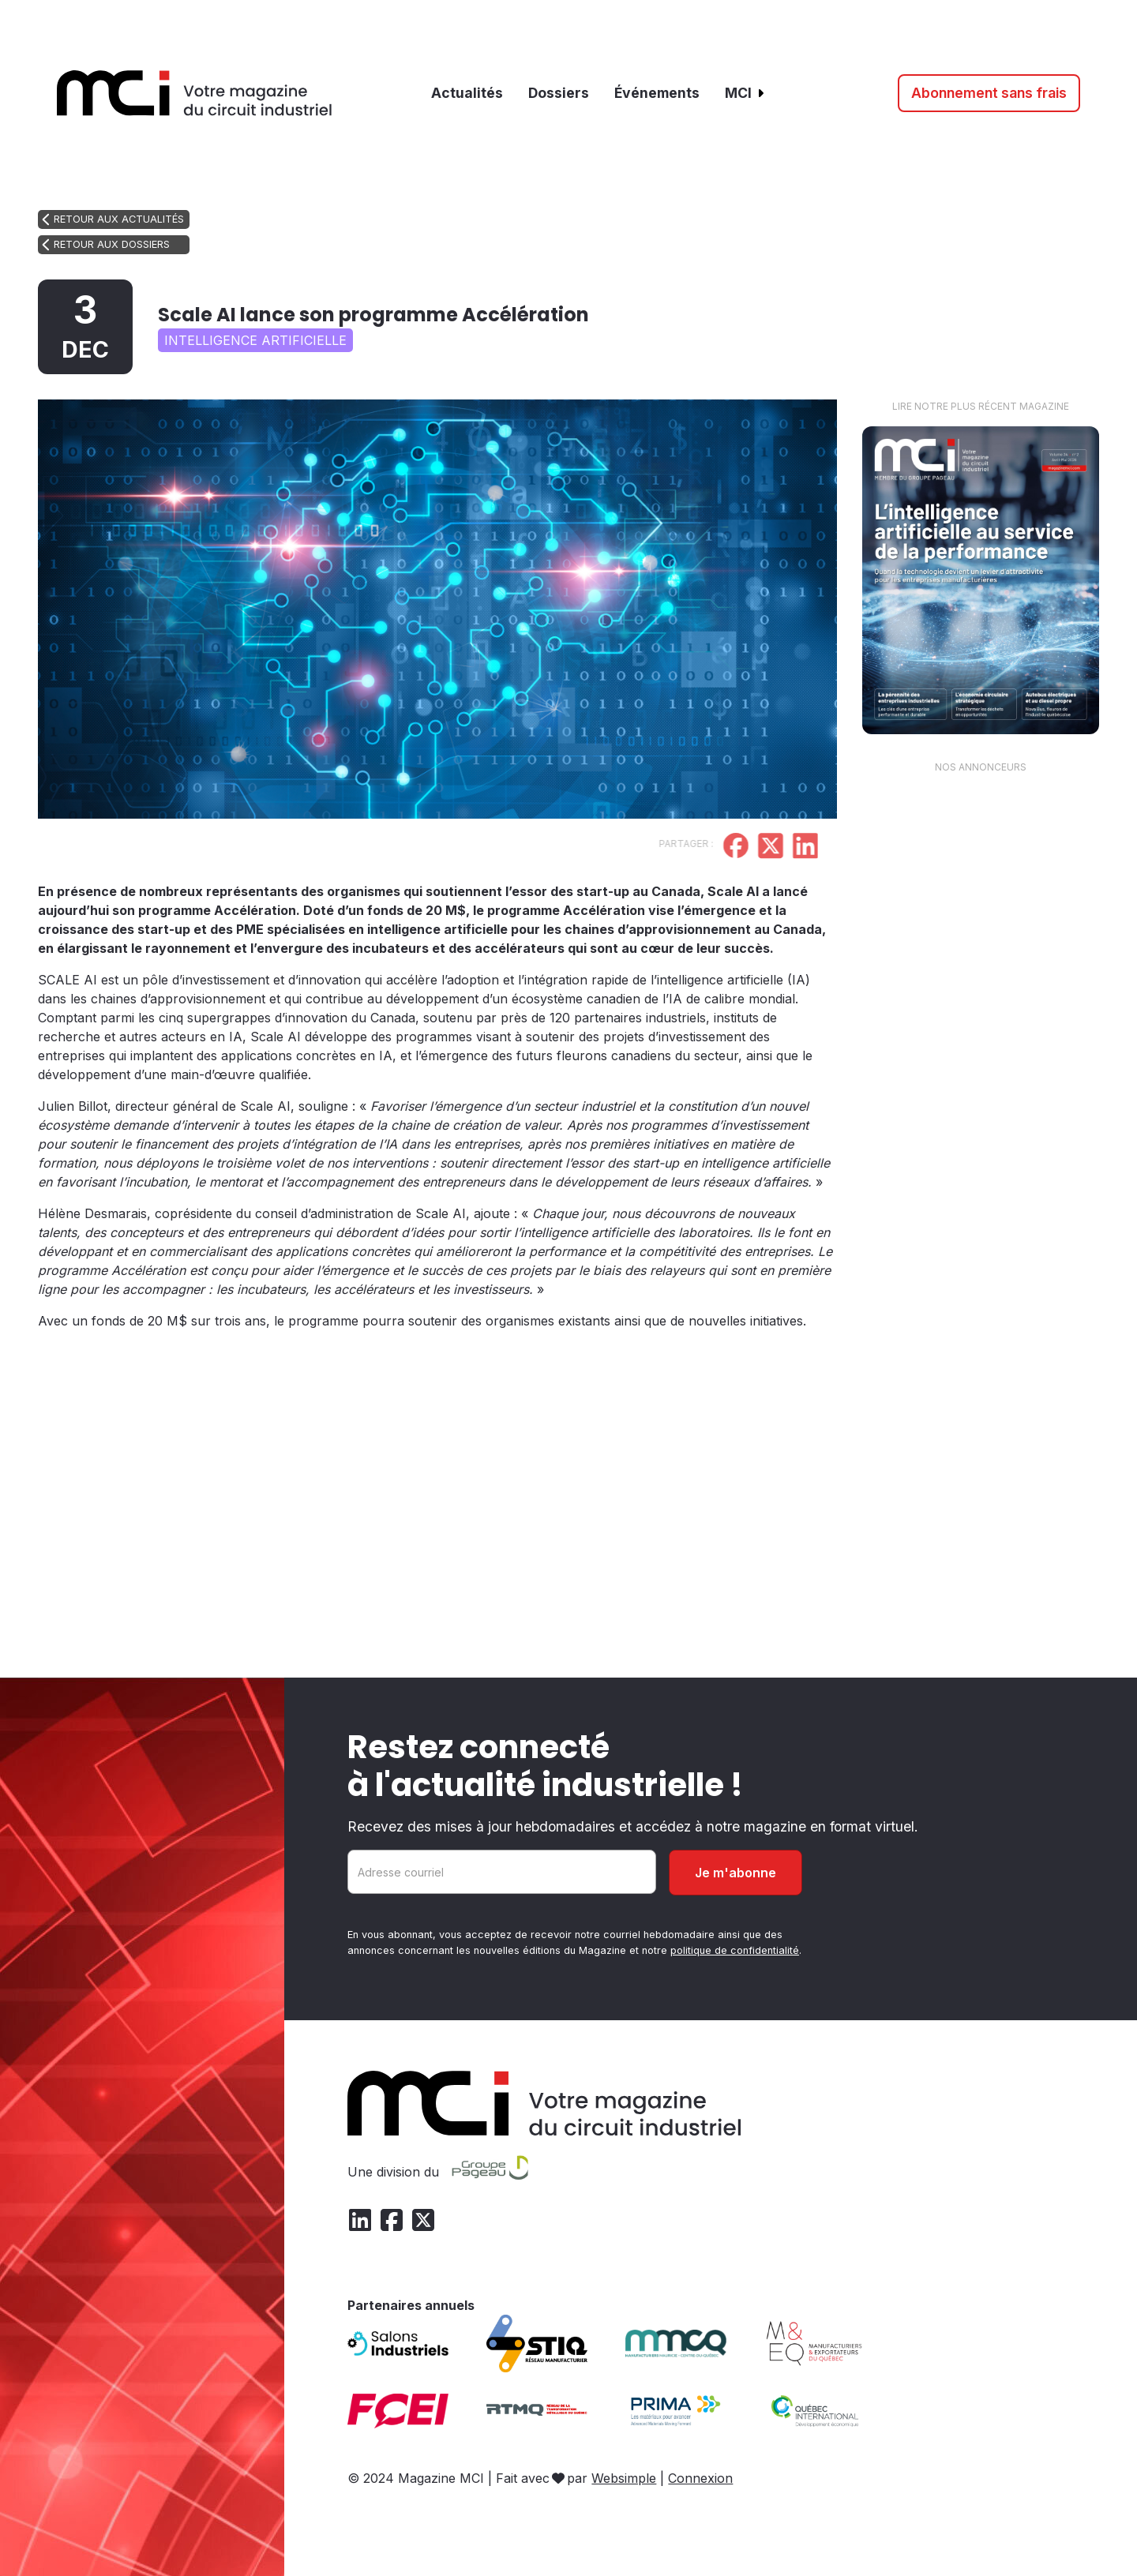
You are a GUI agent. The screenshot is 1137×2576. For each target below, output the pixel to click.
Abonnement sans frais (989, 92)
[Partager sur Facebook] (691, 848)
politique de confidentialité (734, 1950)
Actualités (467, 92)
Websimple (623, 2478)
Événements (657, 92)
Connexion (700, 2478)
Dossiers (558, 92)
